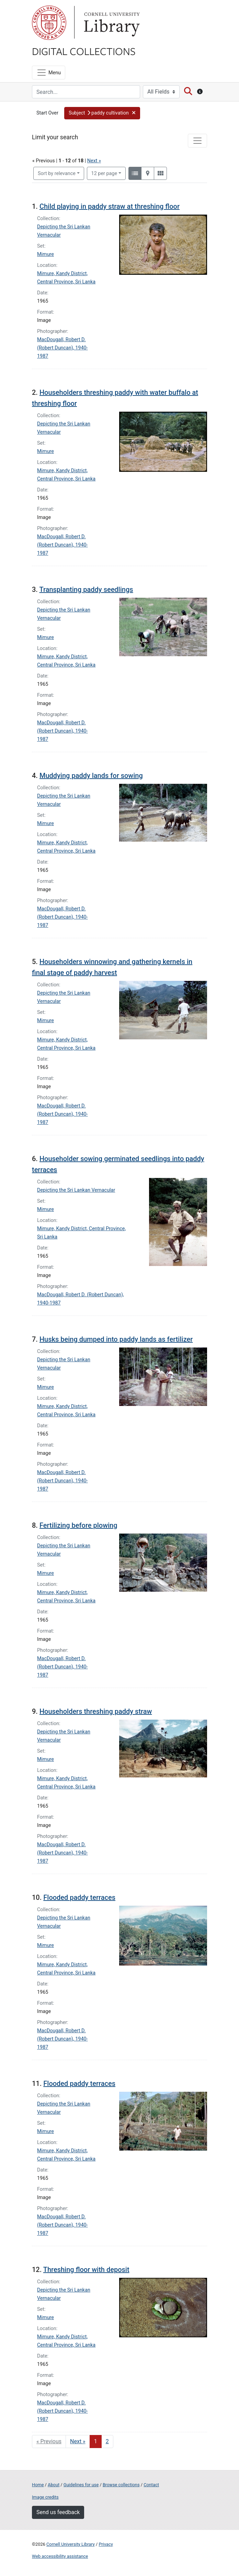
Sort (57, 173)
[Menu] (48, 72)
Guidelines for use (81, 2484)
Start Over (47, 113)
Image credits (45, 2497)
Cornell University (49, 23)
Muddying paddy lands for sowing (91, 775)
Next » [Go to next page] (78, 2441)
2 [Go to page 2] (107, 2441)
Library (110, 23)
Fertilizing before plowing (78, 1525)
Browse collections (121, 2484)
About (53, 2484)
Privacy (106, 2544)
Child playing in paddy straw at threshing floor (109, 206)
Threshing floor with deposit (86, 2269)
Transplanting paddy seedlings (86, 589)
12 (104, 173)
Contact (151, 2484)
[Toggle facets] (197, 141)
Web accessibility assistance (60, 2556)
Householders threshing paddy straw (95, 1711)
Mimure (45, 254)
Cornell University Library (70, 2544)
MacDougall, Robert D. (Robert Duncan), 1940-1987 (62, 348)
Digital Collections (84, 50)
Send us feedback (58, 2512)
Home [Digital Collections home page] (38, 2484)
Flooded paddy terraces (79, 1897)
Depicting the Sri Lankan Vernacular (76, 1190)
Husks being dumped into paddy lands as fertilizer (116, 1339)
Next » (94, 161)
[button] (102, 113)
